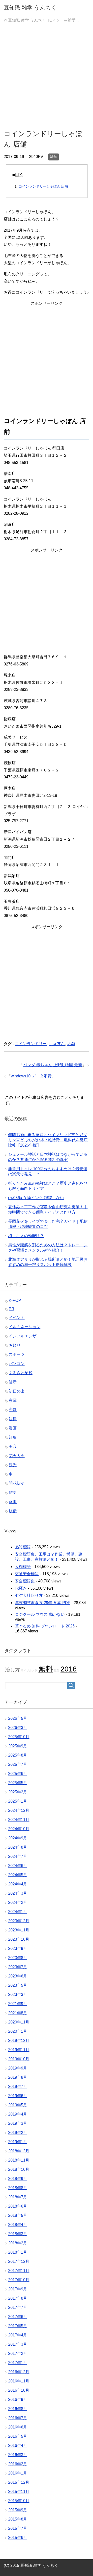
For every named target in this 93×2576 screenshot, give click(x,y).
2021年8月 (17, 2013)
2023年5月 (17, 1985)
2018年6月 (17, 2206)
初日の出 (17, 1391)
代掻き (21, 1588)
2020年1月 (17, 2031)
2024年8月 (17, 1847)
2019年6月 (17, 2096)
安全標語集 (25, 1581)
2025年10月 (18, 1737)
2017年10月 (18, 2280)
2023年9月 (17, 1948)
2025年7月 (17, 1764)
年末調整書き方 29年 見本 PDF (42, 1603)
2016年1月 (17, 2473)
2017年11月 (18, 2271)
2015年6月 (17, 2537)
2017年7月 (17, 2307)
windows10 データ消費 (31, 1076)
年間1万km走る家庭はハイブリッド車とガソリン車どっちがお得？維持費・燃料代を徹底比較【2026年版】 (48, 1140)
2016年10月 (18, 2390)
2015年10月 (18, 2501)
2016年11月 (18, 2381)
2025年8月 (17, 1755)
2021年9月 (17, 2004)
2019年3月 (17, 2123)
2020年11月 (18, 2022)
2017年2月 (17, 2353)
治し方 (12, 1669)
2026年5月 (17, 1718)
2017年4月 (17, 2335)
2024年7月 (17, 1856)
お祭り (15, 1345)
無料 (45, 1669)
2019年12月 (18, 2040)
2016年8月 (17, 2409)
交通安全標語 (27, 1574)
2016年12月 (18, 2372)
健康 (13, 1382)
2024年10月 (18, 1829)
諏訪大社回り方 (29, 1595)
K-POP (15, 1300)
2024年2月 (17, 1902)
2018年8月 (17, 2188)
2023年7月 (17, 1967)
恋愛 (13, 1410)
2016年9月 (17, 2399)
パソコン (17, 1364)
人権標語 (23, 1567)
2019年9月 (17, 2068)
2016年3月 (17, 2455)
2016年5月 (17, 2436)
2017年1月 (17, 2363)
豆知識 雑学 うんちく (30, 7)
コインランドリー (31, 1044)
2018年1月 (17, 2252)
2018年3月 (17, 2234)
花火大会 (17, 1456)
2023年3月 (17, 1994)
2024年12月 (18, 1810)
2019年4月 (17, 2114)
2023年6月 (17, 1976)
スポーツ (17, 1354)
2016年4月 (17, 2445)
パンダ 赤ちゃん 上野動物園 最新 (52, 1065)
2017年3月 (17, 2344)
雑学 (53, 157)
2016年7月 (17, 2418)
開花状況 (17, 1483)
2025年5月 (17, 1783)
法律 (13, 1419)
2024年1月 (17, 1912)
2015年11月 (18, 2491)
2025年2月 (17, 1792)
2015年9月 (17, 2510)
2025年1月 (17, 1801)
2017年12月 (18, 2261)
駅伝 (13, 1511)
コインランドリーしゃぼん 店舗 (43, 186)
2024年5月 (17, 1875)
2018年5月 (17, 2215)
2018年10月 (18, 2169)
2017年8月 (17, 2298)
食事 (13, 1502)
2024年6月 (17, 1866)
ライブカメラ (29, 1670)
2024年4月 (17, 1884)
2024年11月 (18, 1820)
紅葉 (13, 1437)
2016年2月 (17, 2464)
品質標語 (23, 1547)
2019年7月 (17, 2086)
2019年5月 (17, 2105)
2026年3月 (17, 1727)
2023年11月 (18, 1930)
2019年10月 (18, 2059)
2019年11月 (18, 2050)
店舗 (71, 1044)
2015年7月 (17, 2528)
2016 (69, 1669)
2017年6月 (17, 2317)
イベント (17, 1317)
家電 (13, 1400)
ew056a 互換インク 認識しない (36, 1198)
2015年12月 (18, 2482)
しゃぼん (57, 1044)
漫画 (13, 1428)
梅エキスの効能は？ (26, 1236)
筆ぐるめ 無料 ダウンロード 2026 (45, 1626)
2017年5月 (17, 2326)
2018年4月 (17, 2224)
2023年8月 (17, 1958)
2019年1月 (17, 2142)
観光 (13, 1465)
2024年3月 (17, 1893)
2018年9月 (17, 2178)
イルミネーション (24, 1327)
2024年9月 (17, 1838)
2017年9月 (17, 2289)
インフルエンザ (22, 1336)
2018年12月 (18, 2151)
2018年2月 (17, 2243)
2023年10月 (18, 1939)
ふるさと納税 (20, 1373)
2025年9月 (17, 1746)
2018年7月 (17, 2197)
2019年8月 (17, 2077)
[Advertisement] (46, 75)
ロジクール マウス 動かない (40, 1614)
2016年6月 (17, 2427)
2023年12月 (18, 1921)
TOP (31, 20)
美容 (13, 1446)
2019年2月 (17, 2132)
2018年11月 (18, 2160)
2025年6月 (17, 1773)
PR (11, 1309)
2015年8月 (17, 2519)
